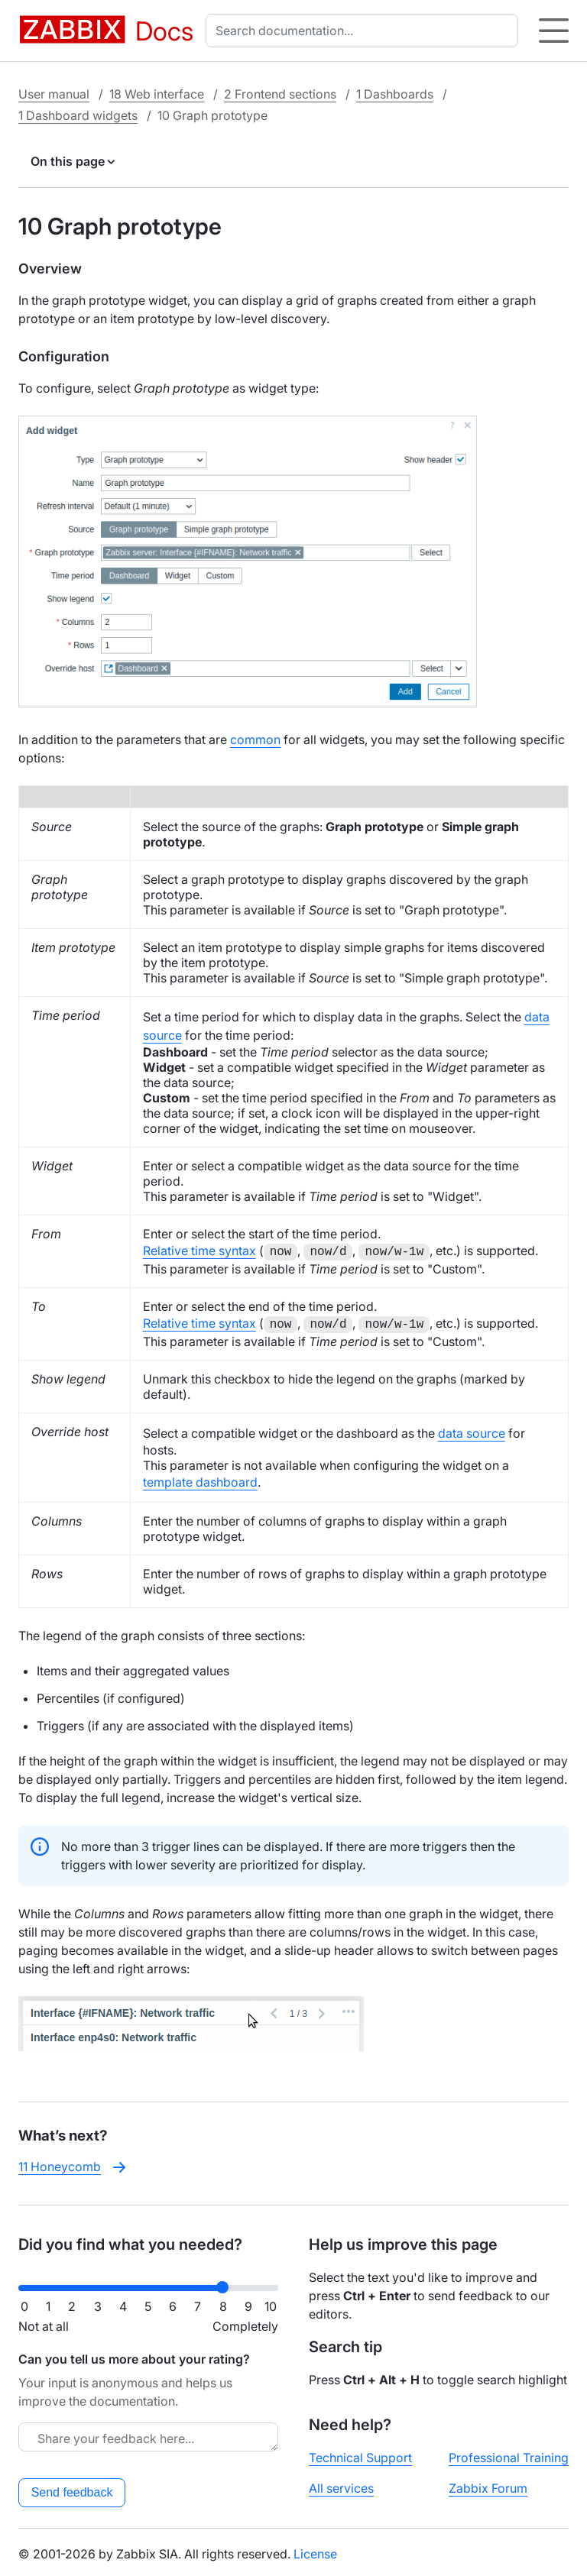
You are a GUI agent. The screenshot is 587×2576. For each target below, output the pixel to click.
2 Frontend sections (280, 94)
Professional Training (509, 2454)
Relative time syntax (199, 1250)
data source (471, 1430)
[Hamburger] (554, 30)
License (315, 2550)
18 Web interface (156, 94)
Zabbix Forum (488, 2485)
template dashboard (200, 1479)
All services (341, 2485)
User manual (53, 94)
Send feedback (72, 2489)
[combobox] (365, 30)
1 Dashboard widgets (78, 115)
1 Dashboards (394, 94)
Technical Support (360, 2454)
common (255, 739)
